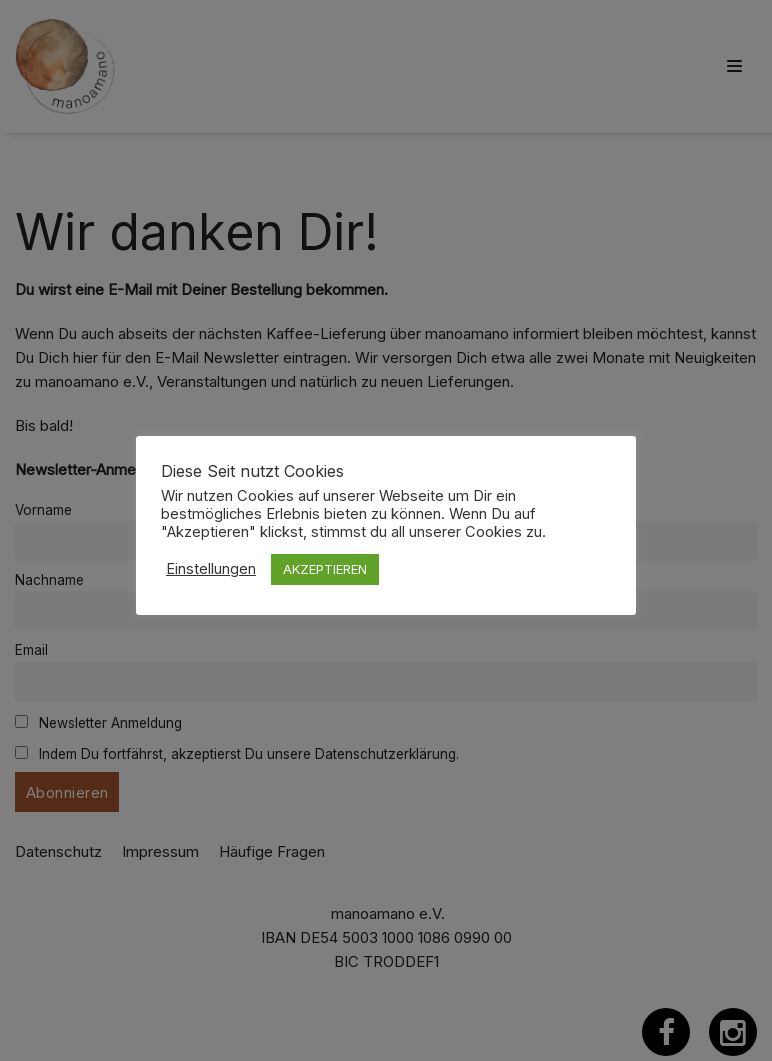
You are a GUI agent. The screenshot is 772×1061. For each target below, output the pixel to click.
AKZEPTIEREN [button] (325, 569)
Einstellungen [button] (211, 569)
